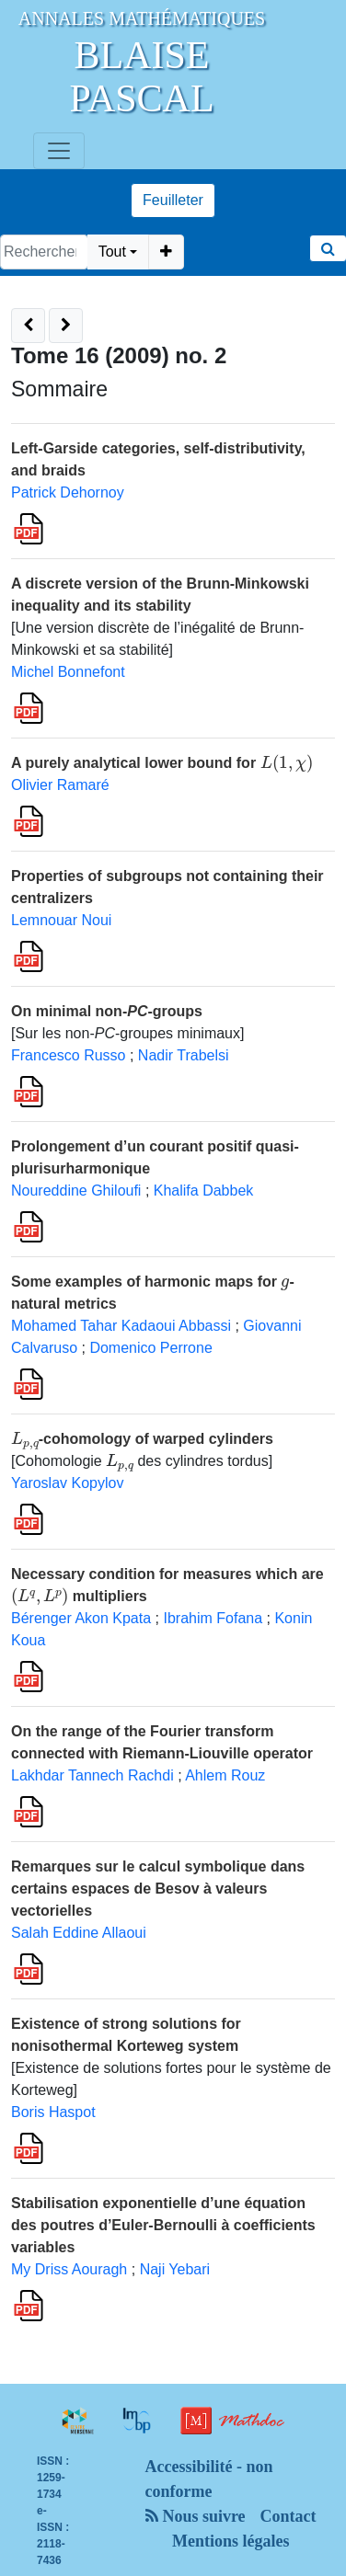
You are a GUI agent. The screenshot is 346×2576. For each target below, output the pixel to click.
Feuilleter (173, 200)
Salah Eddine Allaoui (78, 1933)
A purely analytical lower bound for (162, 763)
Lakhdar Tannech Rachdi (92, 1775)
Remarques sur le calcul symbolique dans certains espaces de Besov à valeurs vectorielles (158, 1888)
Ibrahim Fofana (212, 1618)
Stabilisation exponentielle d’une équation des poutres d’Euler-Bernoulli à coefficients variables (163, 2225)
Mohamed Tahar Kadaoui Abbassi (121, 1326)
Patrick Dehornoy (67, 492)
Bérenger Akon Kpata (81, 1618)
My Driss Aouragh (69, 2269)
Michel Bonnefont (68, 672)
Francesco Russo (68, 1055)
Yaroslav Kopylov (67, 1483)
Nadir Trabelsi (183, 1055)
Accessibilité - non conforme (209, 2479)
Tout (112, 251)
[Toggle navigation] (59, 150)
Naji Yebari (175, 2269)
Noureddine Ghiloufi (76, 1190)
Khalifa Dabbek (204, 1190)
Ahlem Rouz (225, 1775)
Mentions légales (231, 2541)
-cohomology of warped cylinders (142, 1439)
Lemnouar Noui (61, 920)
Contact (288, 2516)
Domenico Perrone (150, 1348)
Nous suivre (195, 2516)
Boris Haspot (53, 2112)
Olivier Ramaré (60, 785)
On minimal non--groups (106, 1011)
